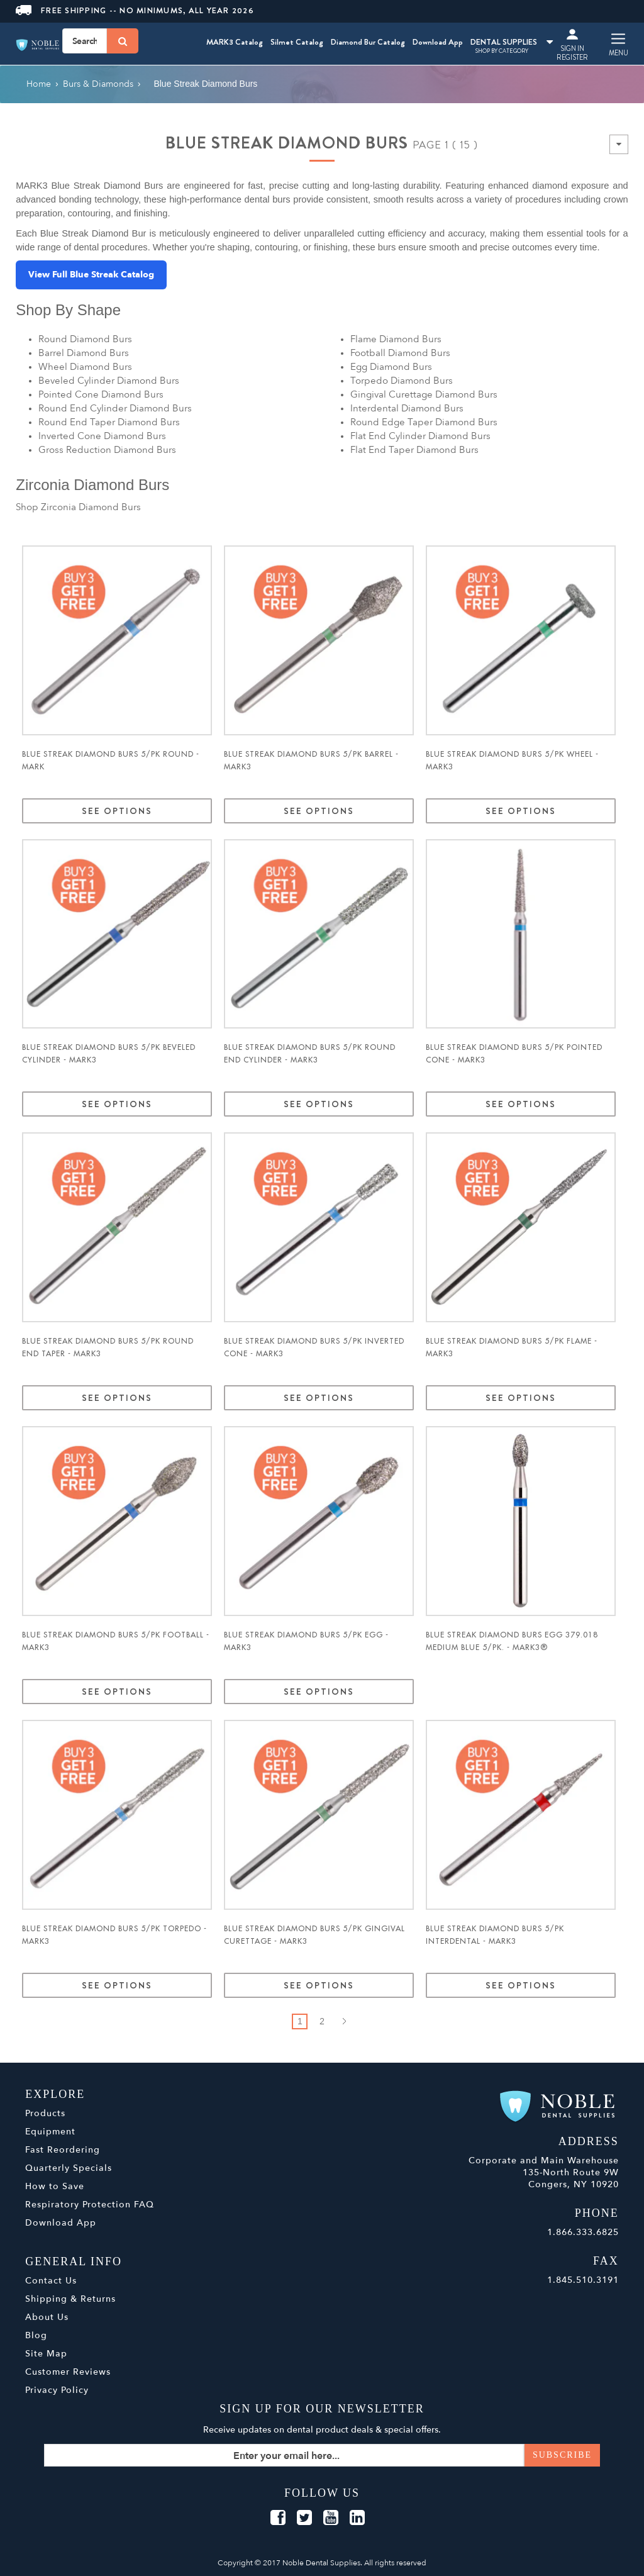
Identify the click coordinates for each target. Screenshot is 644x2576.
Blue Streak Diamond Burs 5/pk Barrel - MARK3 (311, 760)
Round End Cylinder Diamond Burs (115, 408)
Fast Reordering (62, 2150)
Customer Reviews (68, 2372)
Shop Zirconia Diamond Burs (78, 507)
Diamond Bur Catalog (368, 42)
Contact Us (51, 2281)
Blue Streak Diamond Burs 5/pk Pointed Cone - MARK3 (514, 1054)
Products (45, 2113)
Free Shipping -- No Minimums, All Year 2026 (135, 10)
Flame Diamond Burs (395, 339)
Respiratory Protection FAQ (89, 2205)
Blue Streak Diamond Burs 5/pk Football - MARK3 (115, 1641)
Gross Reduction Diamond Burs (107, 449)
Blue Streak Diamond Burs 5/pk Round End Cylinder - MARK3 (310, 1054)
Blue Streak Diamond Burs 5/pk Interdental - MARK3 (495, 1935)
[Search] (122, 40)
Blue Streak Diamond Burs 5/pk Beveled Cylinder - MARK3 (109, 1054)
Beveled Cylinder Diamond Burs (108, 380)
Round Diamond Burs (85, 339)
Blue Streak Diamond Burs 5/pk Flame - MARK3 (511, 1347)
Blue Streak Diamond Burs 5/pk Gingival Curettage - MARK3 (314, 1935)
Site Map (46, 2354)
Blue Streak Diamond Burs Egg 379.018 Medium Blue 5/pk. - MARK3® (512, 1641)
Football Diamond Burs (400, 353)
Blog (36, 2335)
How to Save (54, 2186)
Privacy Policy (57, 2390)
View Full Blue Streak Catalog (91, 275)
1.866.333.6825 (583, 2232)
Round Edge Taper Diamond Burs (423, 422)
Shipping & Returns (70, 2299)
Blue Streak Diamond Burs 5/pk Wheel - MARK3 (512, 760)
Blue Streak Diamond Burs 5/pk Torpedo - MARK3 (114, 1935)
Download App (438, 42)
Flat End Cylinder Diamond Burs (420, 436)
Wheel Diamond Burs (85, 366)
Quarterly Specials (68, 2168)
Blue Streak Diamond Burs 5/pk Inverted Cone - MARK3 (314, 1347)
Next (344, 2021)
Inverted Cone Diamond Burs (102, 436)
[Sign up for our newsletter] (322, 2455)
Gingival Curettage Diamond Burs (423, 394)
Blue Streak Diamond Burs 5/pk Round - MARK (110, 760)
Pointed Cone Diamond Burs (101, 394)
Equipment (50, 2132)
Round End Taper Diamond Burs (109, 422)
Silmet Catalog (296, 42)
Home (38, 84)
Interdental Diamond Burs (407, 408)
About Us (47, 2317)
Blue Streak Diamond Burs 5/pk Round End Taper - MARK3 (108, 1347)
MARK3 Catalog (234, 42)
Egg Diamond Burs (391, 366)
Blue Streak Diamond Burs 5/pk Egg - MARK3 (306, 1641)
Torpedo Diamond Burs (401, 380)
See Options (117, 811)
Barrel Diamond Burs (83, 353)
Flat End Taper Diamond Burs (414, 449)
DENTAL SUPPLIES (511, 42)
